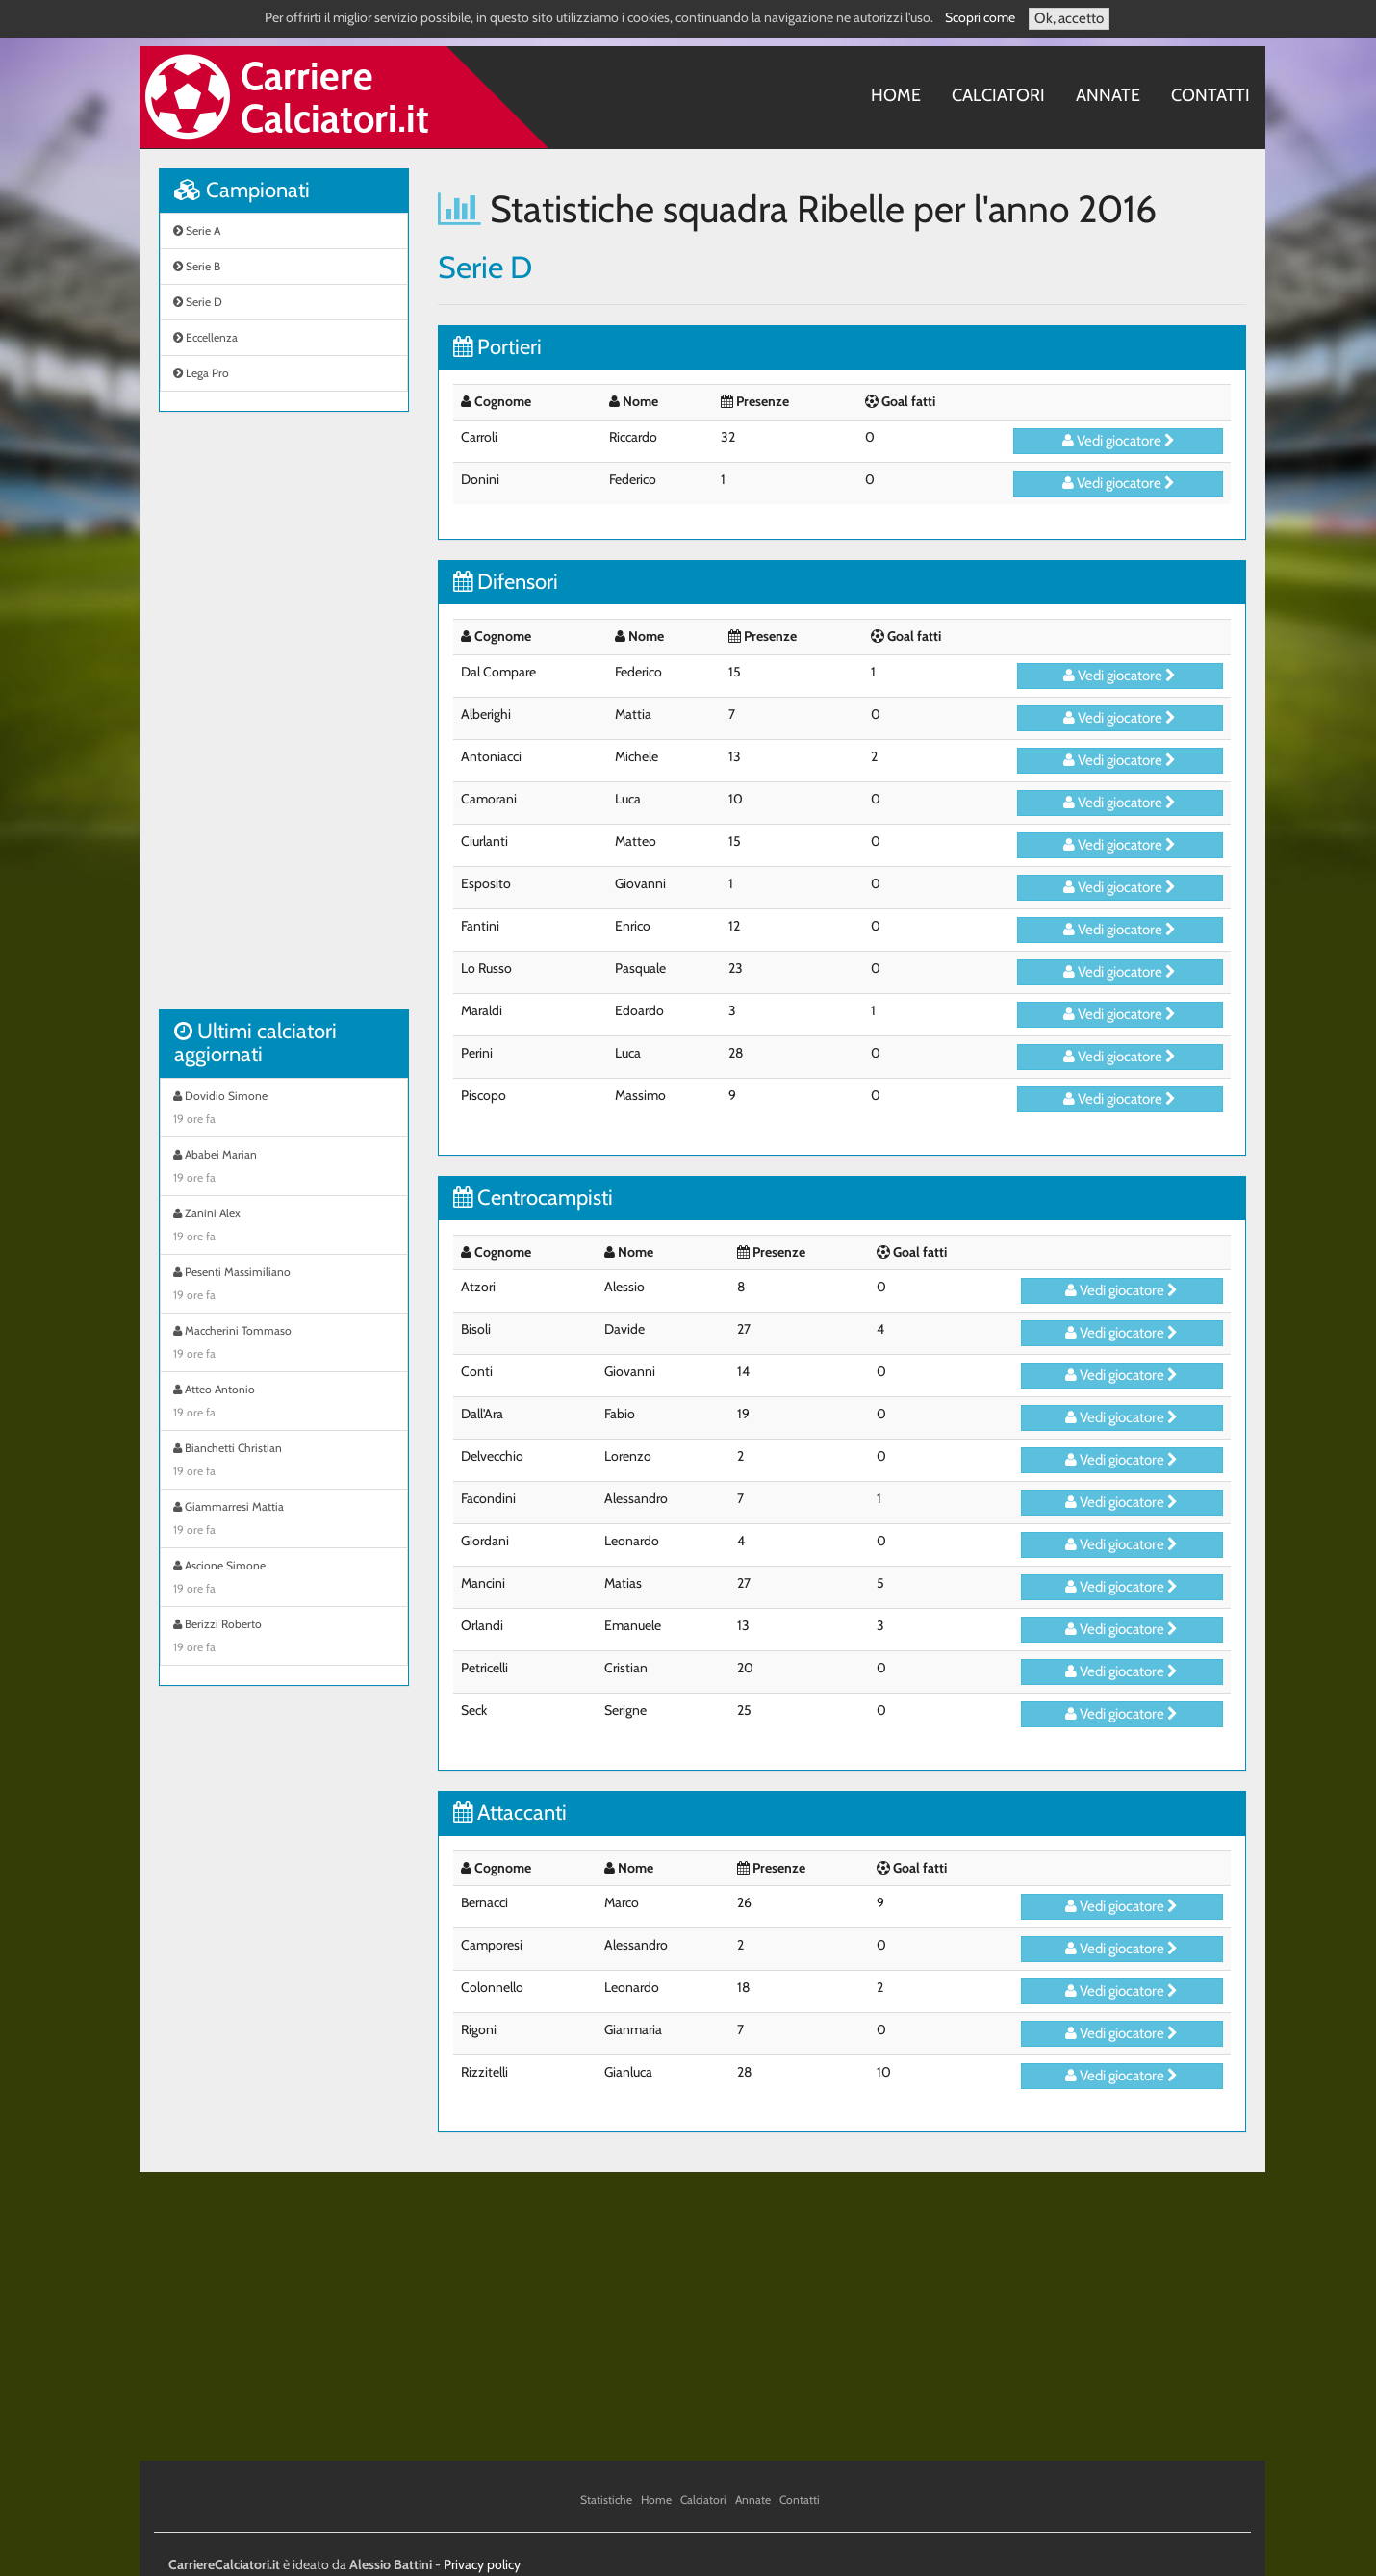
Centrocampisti (533, 1198)
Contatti (1210, 95)
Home (896, 95)
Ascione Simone (284, 1579)
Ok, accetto (1069, 18)
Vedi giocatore (1118, 440)
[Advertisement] (284, 720)
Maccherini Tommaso (284, 1344)
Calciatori (998, 95)
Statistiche (606, 2499)
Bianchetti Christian (284, 1462)
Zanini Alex (284, 1227)
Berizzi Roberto (284, 1638)
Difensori (505, 582)
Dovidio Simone (284, 1109)
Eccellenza (205, 337)
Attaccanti (510, 1812)
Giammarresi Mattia (284, 1520)
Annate (1108, 95)
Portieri (497, 347)
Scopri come (980, 17)
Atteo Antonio (284, 1403)
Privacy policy (482, 2564)
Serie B (196, 266)
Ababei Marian (284, 1168)
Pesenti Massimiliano (284, 1285)
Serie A (196, 230)
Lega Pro (201, 373)
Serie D (197, 301)
